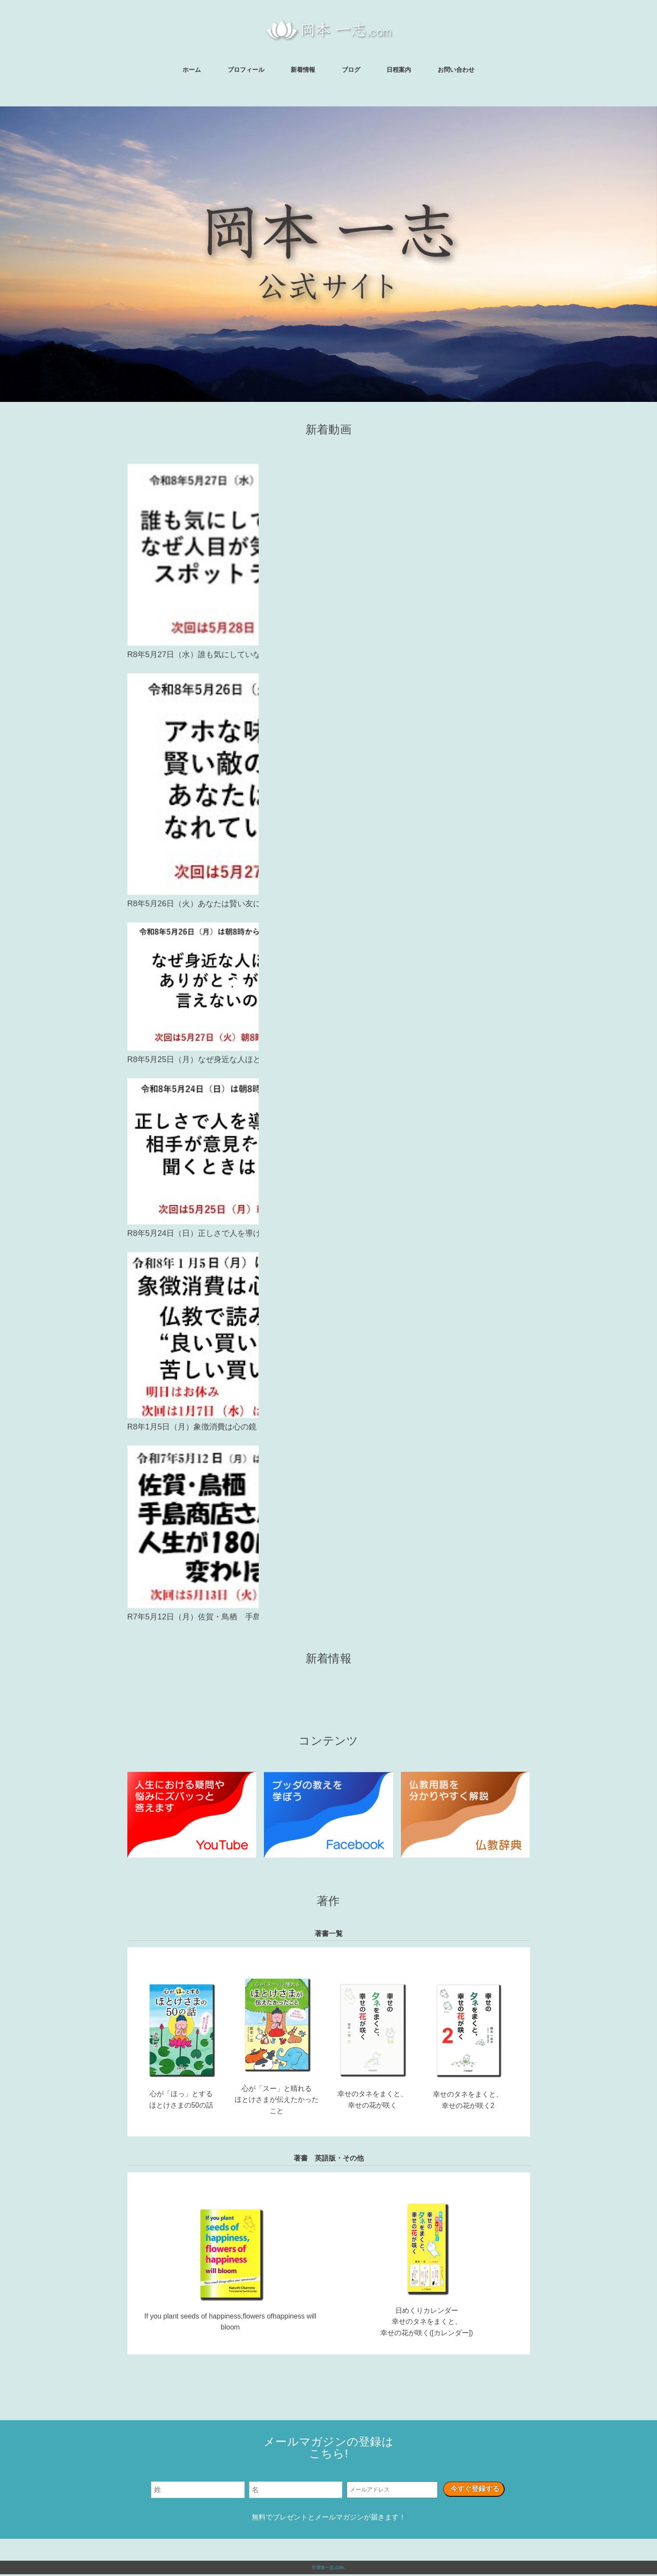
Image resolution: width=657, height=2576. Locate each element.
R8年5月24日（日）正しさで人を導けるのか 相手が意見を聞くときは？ (327, 1234)
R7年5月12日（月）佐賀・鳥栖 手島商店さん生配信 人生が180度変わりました (328, 1618)
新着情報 (303, 69)
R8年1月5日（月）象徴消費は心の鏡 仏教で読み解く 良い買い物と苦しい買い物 (326, 1428)
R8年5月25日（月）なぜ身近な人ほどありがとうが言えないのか (328, 1060)
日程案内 (398, 69)
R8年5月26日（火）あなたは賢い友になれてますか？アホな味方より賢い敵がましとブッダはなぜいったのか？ (326, 904)
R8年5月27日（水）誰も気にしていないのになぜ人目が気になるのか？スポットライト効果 (326, 654)
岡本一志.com (330, 2569)
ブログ (351, 69)
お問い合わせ (456, 69)
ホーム (192, 69)
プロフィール (246, 69)
